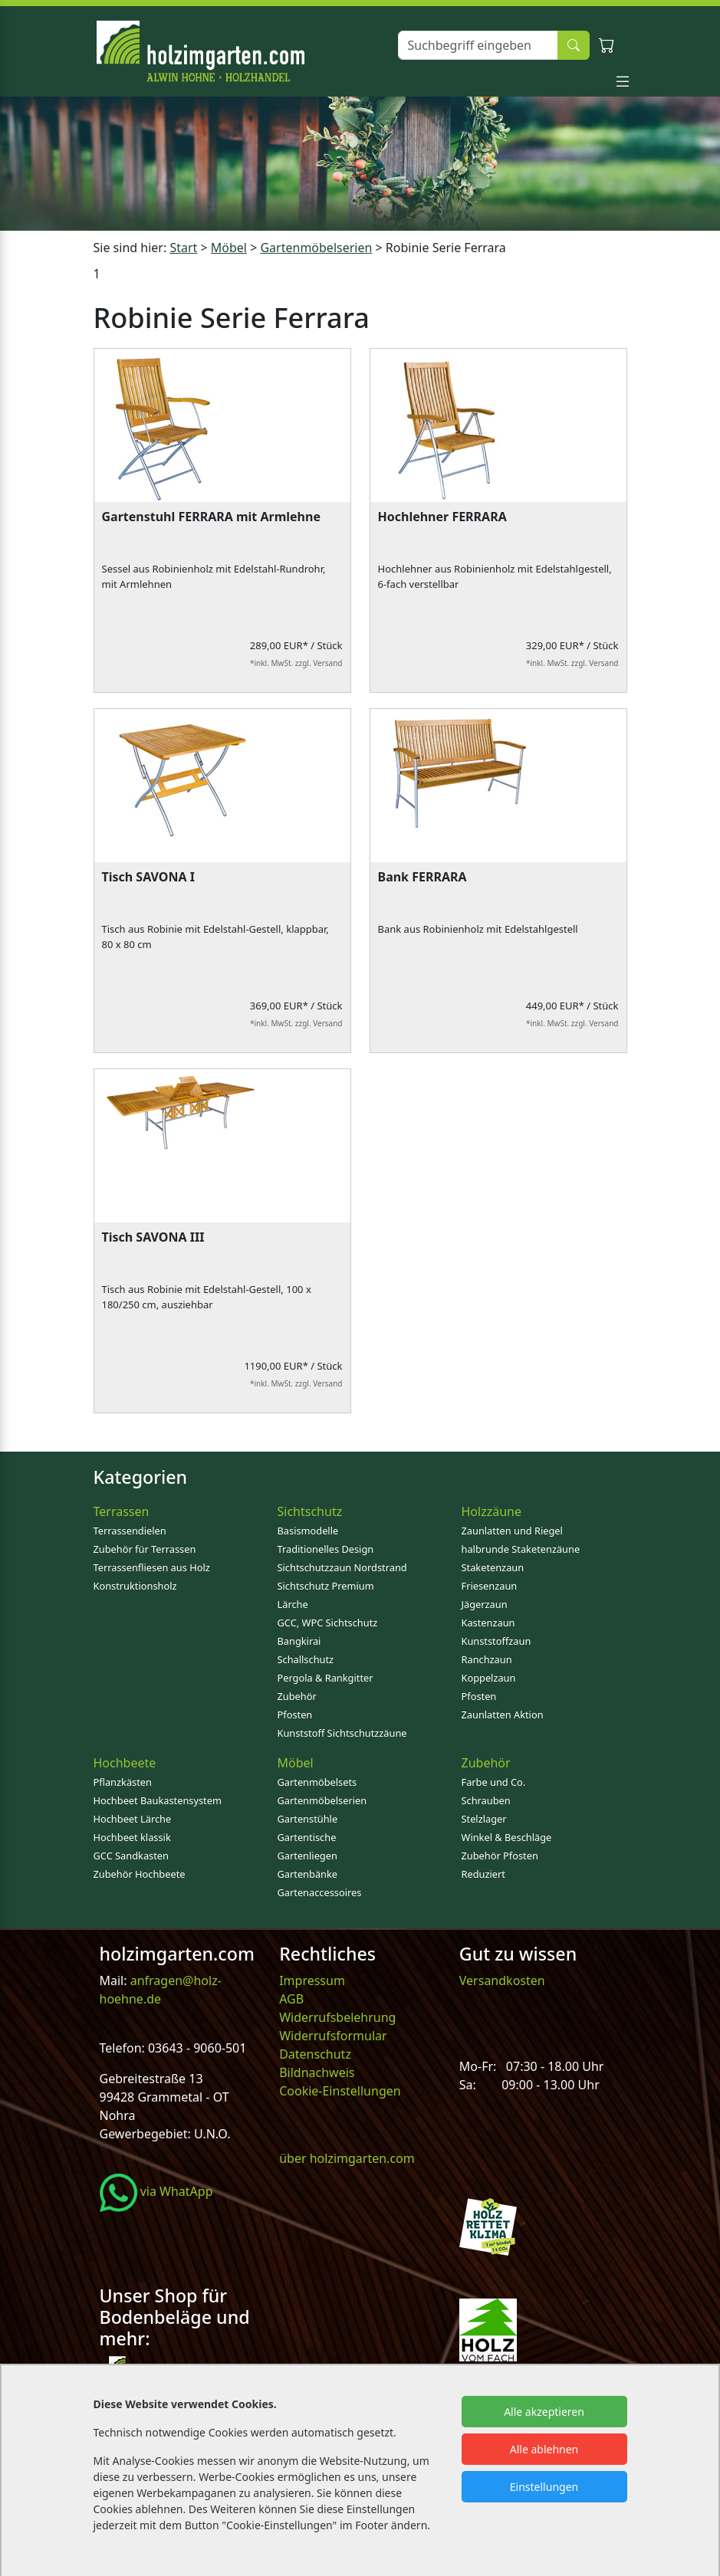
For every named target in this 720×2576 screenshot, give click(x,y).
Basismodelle (308, 1530)
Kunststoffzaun (496, 1641)
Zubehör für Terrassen (145, 1549)
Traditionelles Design (326, 1549)
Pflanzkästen (123, 1782)
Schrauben (486, 1800)
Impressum (312, 1980)
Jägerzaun (485, 1604)
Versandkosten (502, 1980)
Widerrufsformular (333, 2035)
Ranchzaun (487, 1659)
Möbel (296, 1762)
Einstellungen (544, 2486)
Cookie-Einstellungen (339, 2090)
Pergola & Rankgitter (325, 1678)
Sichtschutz (310, 1511)
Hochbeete (125, 1762)
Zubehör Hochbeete (140, 1874)
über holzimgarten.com (347, 2158)
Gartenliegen (307, 1855)
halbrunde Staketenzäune (521, 1549)
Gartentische (307, 1837)
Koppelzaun (489, 1678)
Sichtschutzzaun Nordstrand (342, 1567)
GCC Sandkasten (131, 1855)
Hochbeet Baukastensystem (158, 1800)
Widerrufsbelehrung (337, 2017)
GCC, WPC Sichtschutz (328, 1622)
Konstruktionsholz (135, 1586)
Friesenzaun (490, 1586)
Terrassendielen (130, 1530)
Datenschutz (315, 2054)
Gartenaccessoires (320, 1892)
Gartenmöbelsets (317, 1782)
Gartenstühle (308, 1819)
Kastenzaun (488, 1622)
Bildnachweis (318, 2072)
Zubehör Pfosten (500, 1855)
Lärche (293, 1604)
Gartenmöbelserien (322, 1800)
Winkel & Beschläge (507, 1837)
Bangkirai (299, 1641)
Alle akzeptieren (544, 2411)
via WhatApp (156, 2191)
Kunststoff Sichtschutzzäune (342, 1733)
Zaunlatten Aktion (503, 1714)
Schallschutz (306, 1659)
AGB (291, 1998)
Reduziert (483, 1874)
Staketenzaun (493, 1567)
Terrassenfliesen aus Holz (152, 1567)
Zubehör (297, 1696)
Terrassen (122, 1511)
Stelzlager (484, 1819)
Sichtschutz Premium (326, 1586)
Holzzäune (491, 1511)
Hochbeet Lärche (133, 1819)
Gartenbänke (308, 1874)
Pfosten (295, 1714)
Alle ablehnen (544, 2449)
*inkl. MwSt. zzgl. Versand (296, 663)
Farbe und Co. (494, 1782)
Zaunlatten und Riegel (512, 1530)
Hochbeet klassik (132, 1837)
